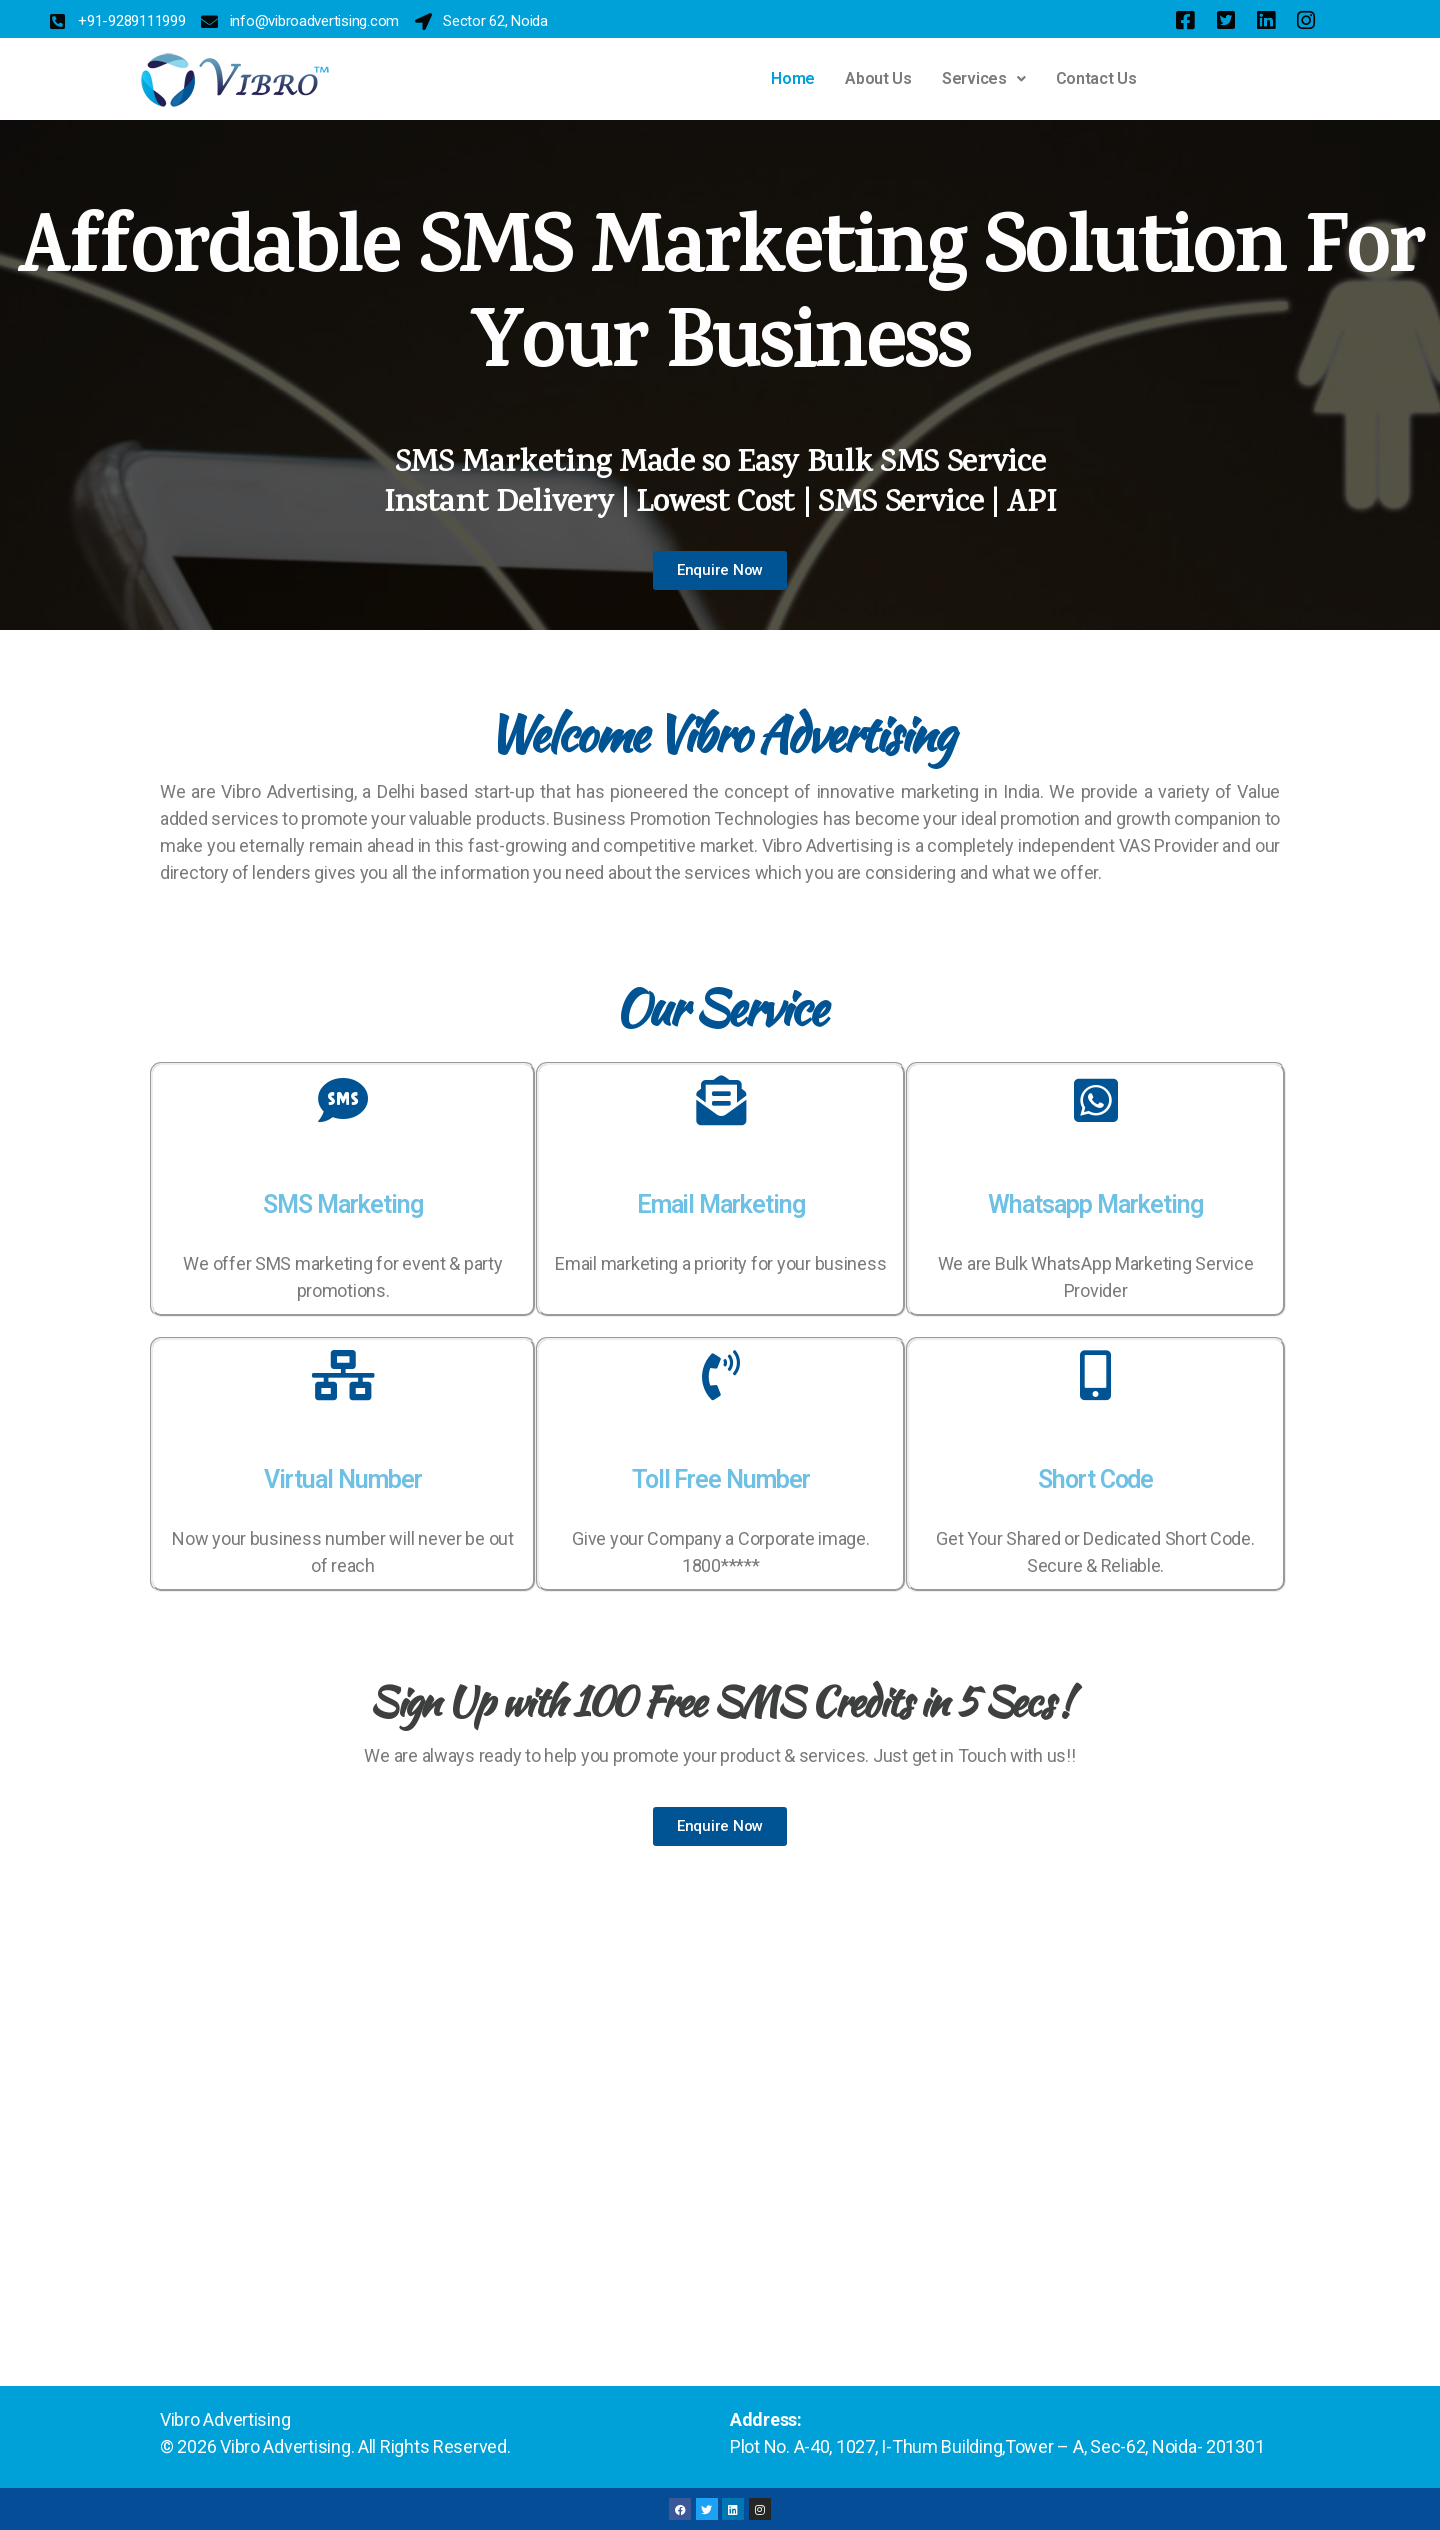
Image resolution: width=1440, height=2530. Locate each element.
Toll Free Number (721, 1479)
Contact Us (1096, 78)
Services (984, 78)
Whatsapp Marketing (1095, 1204)
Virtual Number (342, 1479)
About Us (878, 78)
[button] (984, 79)
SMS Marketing (343, 1204)
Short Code (1096, 1479)
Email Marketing (721, 1204)
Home (793, 78)
